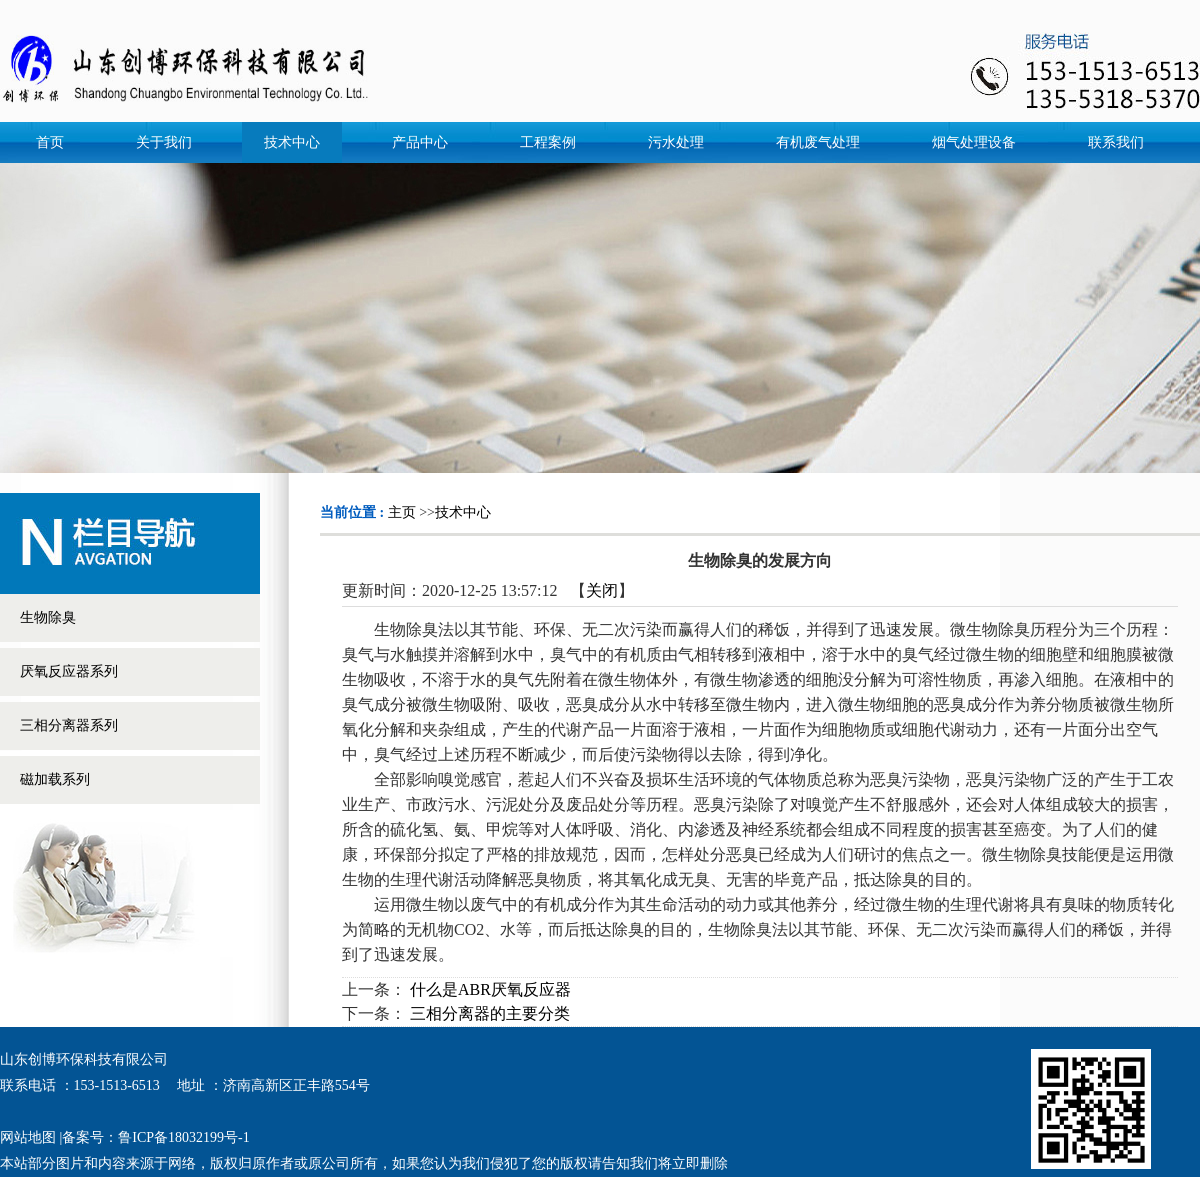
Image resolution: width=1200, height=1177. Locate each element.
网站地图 (28, 1137)
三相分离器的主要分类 (490, 1013)
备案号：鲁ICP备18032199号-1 (155, 1137)
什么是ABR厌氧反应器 (490, 989)
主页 (402, 512)
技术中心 (463, 512)
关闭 (602, 590)
